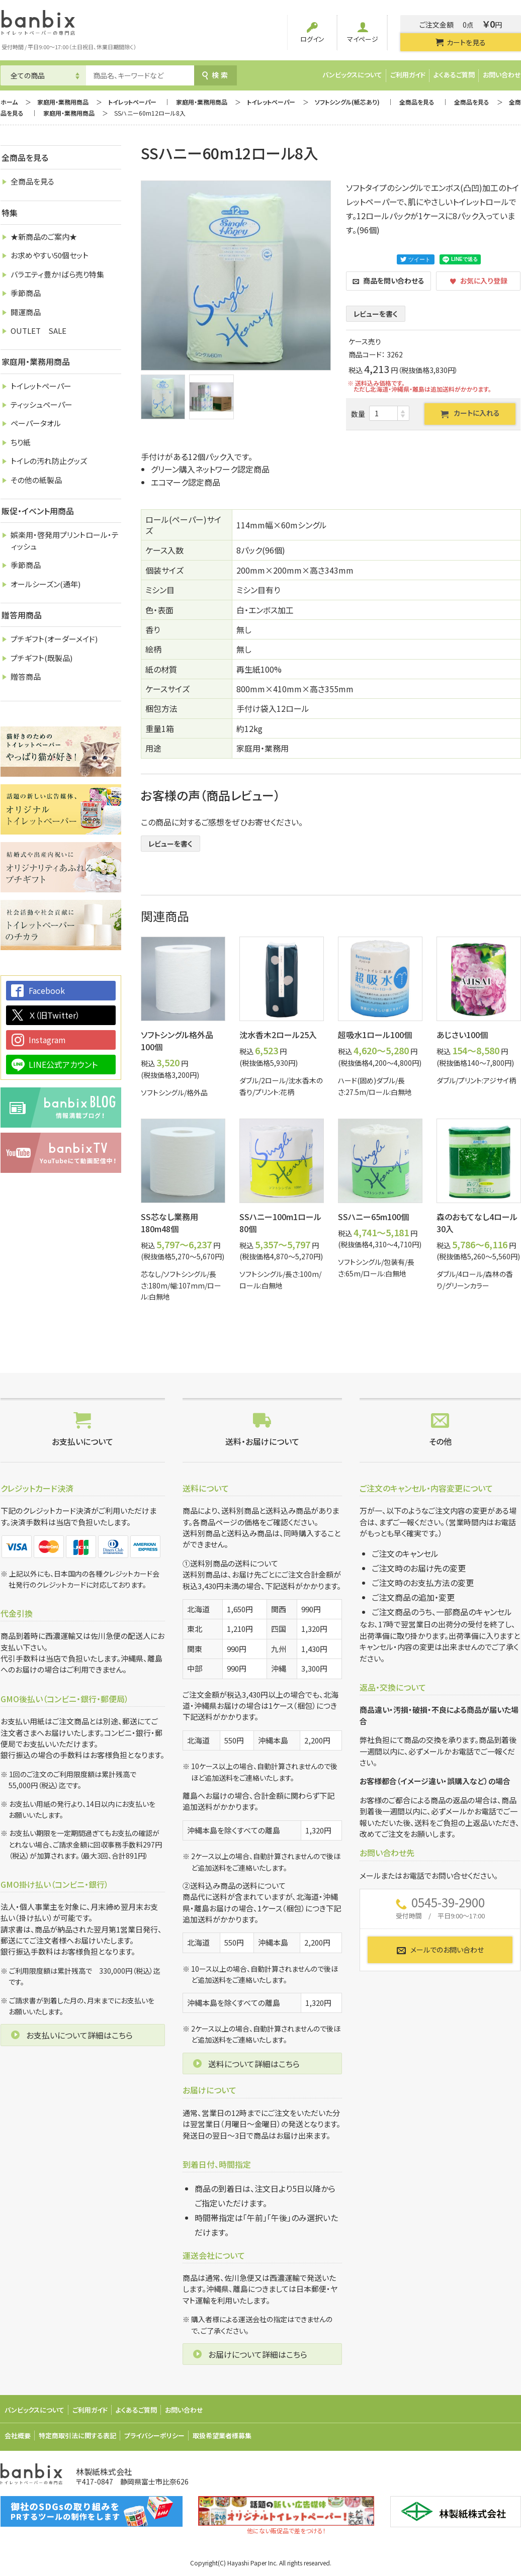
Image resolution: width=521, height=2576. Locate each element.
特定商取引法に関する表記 (77, 2435)
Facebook (47, 990)
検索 (215, 75)
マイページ (362, 33)
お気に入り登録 (478, 280)
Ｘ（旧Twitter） (54, 1015)
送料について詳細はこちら (254, 2064)
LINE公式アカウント (63, 1064)
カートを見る (460, 42)
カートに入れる (470, 413)
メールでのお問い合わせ (440, 1950)
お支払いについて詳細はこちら (79, 2035)
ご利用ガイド (407, 74)
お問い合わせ (502, 74)
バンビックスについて (352, 74)
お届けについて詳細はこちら (257, 2354)
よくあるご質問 (454, 74)
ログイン (312, 33)
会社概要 (18, 2435)
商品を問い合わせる (388, 280)
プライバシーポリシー (154, 2435)
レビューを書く (376, 314)
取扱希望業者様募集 (222, 2435)
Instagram (47, 1040)
